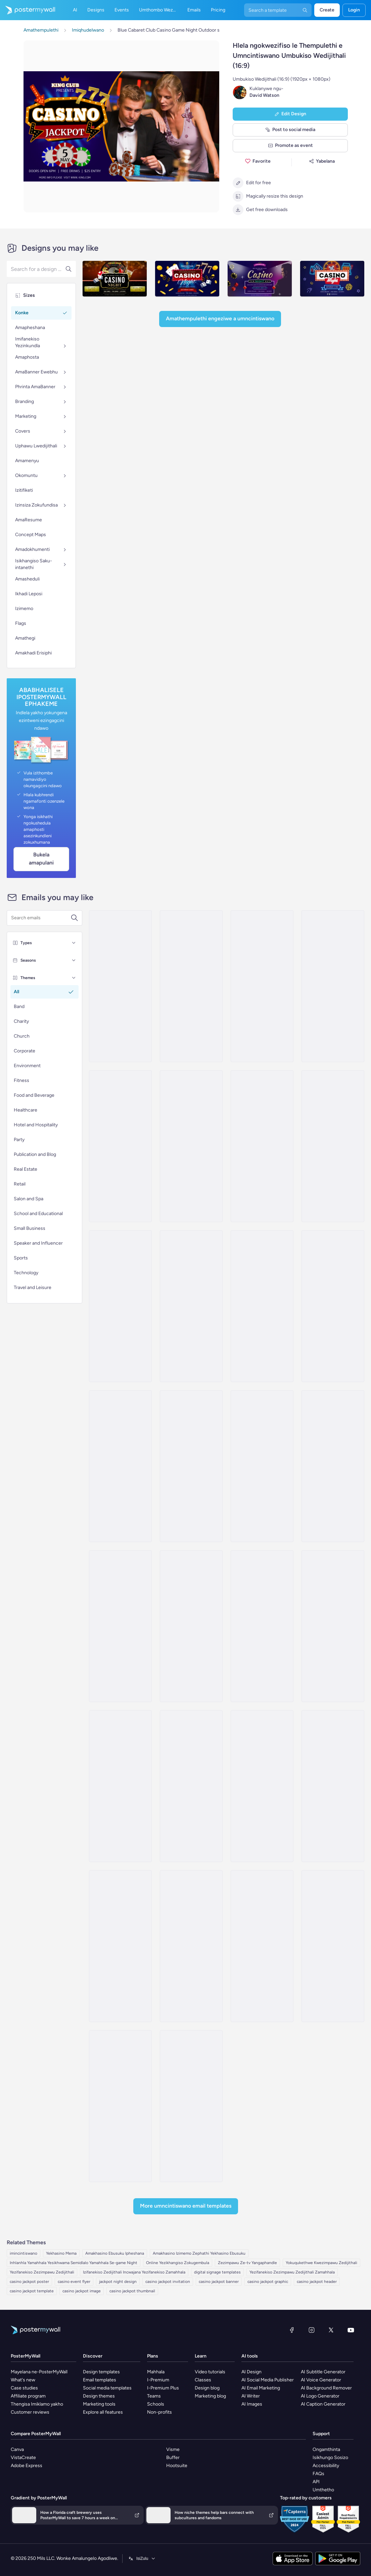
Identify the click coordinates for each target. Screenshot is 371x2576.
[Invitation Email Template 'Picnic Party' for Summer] (120, 986)
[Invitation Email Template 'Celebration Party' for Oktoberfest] (120, 1786)
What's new (23, 2380)
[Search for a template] (41, 918)
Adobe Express (26, 2465)
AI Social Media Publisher (267, 2380)
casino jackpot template (32, 2291)
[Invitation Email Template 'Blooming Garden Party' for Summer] (262, 986)
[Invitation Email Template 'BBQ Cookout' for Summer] (120, 1146)
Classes (203, 2380)
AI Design (251, 2372)
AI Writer (250, 2396)
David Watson (264, 95)
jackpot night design (118, 2281)
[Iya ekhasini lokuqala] (27, 10)
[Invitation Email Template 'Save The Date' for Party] (262, 1946)
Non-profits (159, 2412)
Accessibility (326, 2465)
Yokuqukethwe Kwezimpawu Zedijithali (321, 2262)
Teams (154, 2396)
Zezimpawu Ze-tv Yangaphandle (247, 2262)
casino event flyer (74, 2281)
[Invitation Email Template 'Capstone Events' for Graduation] (120, 1946)
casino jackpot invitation (167, 2281)
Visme (173, 2449)
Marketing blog (210, 2396)
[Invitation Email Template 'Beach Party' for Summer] (333, 986)
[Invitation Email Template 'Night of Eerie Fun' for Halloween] (262, 1146)
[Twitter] (331, 2330)
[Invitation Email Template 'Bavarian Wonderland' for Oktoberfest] (191, 1466)
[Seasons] (74, 960)
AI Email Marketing (260, 2388)
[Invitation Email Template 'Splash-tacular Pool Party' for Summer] (191, 986)
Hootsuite (176, 2465)
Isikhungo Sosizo (330, 2457)
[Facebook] (291, 2330)
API (316, 2482)
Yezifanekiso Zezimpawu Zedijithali (42, 2272)
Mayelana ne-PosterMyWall (39, 2372)
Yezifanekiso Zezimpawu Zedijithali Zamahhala (292, 2272)
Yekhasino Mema (61, 2253)
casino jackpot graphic (267, 2281)
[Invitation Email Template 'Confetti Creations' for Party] (191, 1786)
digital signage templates (217, 2272)
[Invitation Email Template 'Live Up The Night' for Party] (120, 2106)
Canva (17, 2449)
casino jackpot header (317, 2281)
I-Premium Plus (163, 2388)
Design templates (101, 2372)
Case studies (24, 2388)
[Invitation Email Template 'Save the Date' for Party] (120, 1626)
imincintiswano (23, 2253)
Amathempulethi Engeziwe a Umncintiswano (220, 318)
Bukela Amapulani (41, 858)
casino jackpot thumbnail (132, 2291)
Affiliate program (28, 2396)
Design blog (207, 2388)
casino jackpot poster (29, 2281)
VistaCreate (23, 2457)
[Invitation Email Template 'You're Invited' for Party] (333, 1146)
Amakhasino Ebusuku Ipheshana (114, 2253)
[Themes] (74, 977)
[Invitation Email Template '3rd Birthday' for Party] (191, 1306)
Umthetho (323, 2490)
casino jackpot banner (219, 2281)
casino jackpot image (81, 2291)
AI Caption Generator (323, 2404)
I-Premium (158, 2380)
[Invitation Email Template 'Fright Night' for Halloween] (120, 1306)
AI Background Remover (326, 2388)
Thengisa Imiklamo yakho (37, 2404)
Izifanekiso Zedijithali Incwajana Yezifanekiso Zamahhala (134, 2272)
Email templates (99, 2380)
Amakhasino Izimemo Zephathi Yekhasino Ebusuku (199, 2253)
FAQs (318, 2474)
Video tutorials (210, 2372)
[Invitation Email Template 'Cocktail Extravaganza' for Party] (191, 1146)
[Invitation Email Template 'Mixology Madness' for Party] (333, 1306)
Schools (155, 2404)
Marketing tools (99, 2404)
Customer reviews (30, 2412)
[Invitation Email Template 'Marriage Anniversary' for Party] (262, 1466)
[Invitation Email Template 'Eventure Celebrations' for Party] (333, 1786)
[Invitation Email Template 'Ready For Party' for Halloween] (191, 1626)
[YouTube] (351, 2330)
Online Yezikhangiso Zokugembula (177, 2262)
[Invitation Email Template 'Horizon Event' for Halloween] (333, 1626)
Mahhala (156, 2372)
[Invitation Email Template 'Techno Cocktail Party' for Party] (191, 2106)
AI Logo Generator (320, 2396)
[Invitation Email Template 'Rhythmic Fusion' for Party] (120, 1466)
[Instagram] (311, 2330)
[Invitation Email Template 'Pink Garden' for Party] (262, 1626)
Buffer (173, 2457)
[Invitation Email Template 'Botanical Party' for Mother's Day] (333, 1946)
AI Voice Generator (321, 2380)
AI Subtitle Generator (323, 2372)
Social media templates (107, 2388)
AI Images (251, 2404)
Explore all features (103, 2412)
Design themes (99, 2396)
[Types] (74, 942)
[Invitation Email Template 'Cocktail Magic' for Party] (262, 1786)
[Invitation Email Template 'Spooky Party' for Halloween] (262, 1306)
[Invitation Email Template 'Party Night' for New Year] (333, 1466)
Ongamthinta (326, 2449)
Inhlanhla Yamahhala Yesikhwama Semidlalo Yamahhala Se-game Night (73, 2262)
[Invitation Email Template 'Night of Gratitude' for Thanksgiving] (191, 1946)
